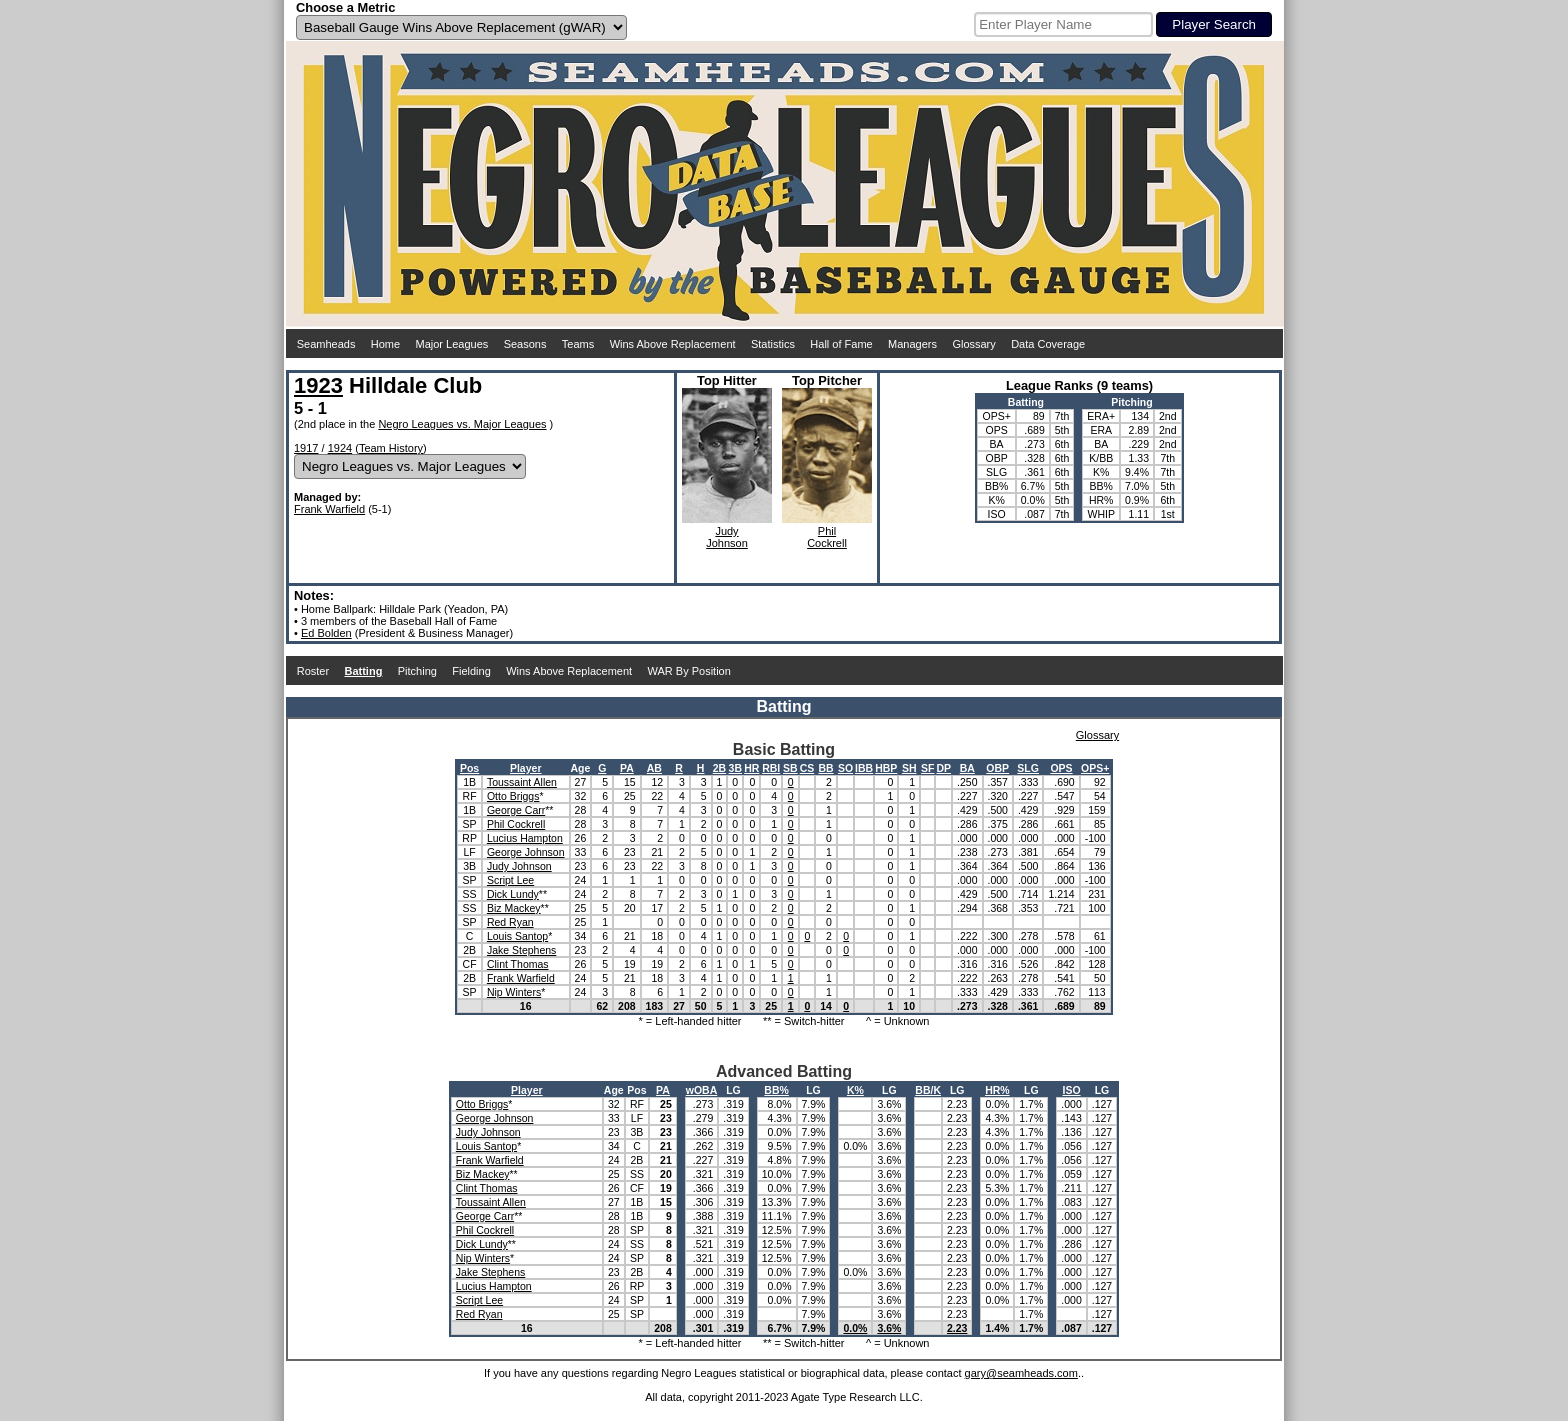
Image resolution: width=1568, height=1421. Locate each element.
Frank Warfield (329, 509)
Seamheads (326, 344)
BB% (776, 1090)
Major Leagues (452, 344)
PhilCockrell (827, 537)
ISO (1071, 1090)
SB (790, 768)
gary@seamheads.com (1021, 1373)
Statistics (773, 344)
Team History (391, 448)
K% (855, 1090)
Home (385, 344)
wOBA (702, 1090)
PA (627, 768)
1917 (306, 448)
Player (526, 768)
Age (581, 768)
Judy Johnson (519, 866)
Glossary (973, 344)
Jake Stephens (521, 950)
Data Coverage (1048, 344)
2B (719, 768)
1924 (340, 448)
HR (751, 768)
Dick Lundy (513, 894)
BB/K (928, 1090)
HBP (886, 768)
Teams (578, 344)
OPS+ (1095, 768)
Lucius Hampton (525, 838)
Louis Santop (517, 936)
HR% (997, 1090)
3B (735, 768)
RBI (771, 768)
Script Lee (510, 880)
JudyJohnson (727, 537)
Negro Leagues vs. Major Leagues (462, 424)
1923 (318, 385)
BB (825, 768)
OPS (1061, 768)
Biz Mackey (514, 908)
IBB (864, 768)
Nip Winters (514, 992)
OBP (997, 768)
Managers (912, 344)
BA (967, 768)
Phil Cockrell (516, 824)
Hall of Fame (841, 344)
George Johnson (526, 852)
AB (654, 768)
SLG (1028, 768)
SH (909, 768)
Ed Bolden (326, 633)
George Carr (516, 810)
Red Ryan (510, 922)
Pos (469, 768)
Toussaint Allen (522, 782)
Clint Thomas (518, 964)
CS (807, 768)
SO (845, 768)
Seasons (525, 344)
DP (943, 768)
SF (927, 768)
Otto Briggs (513, 796)
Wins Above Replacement (673, 344)
